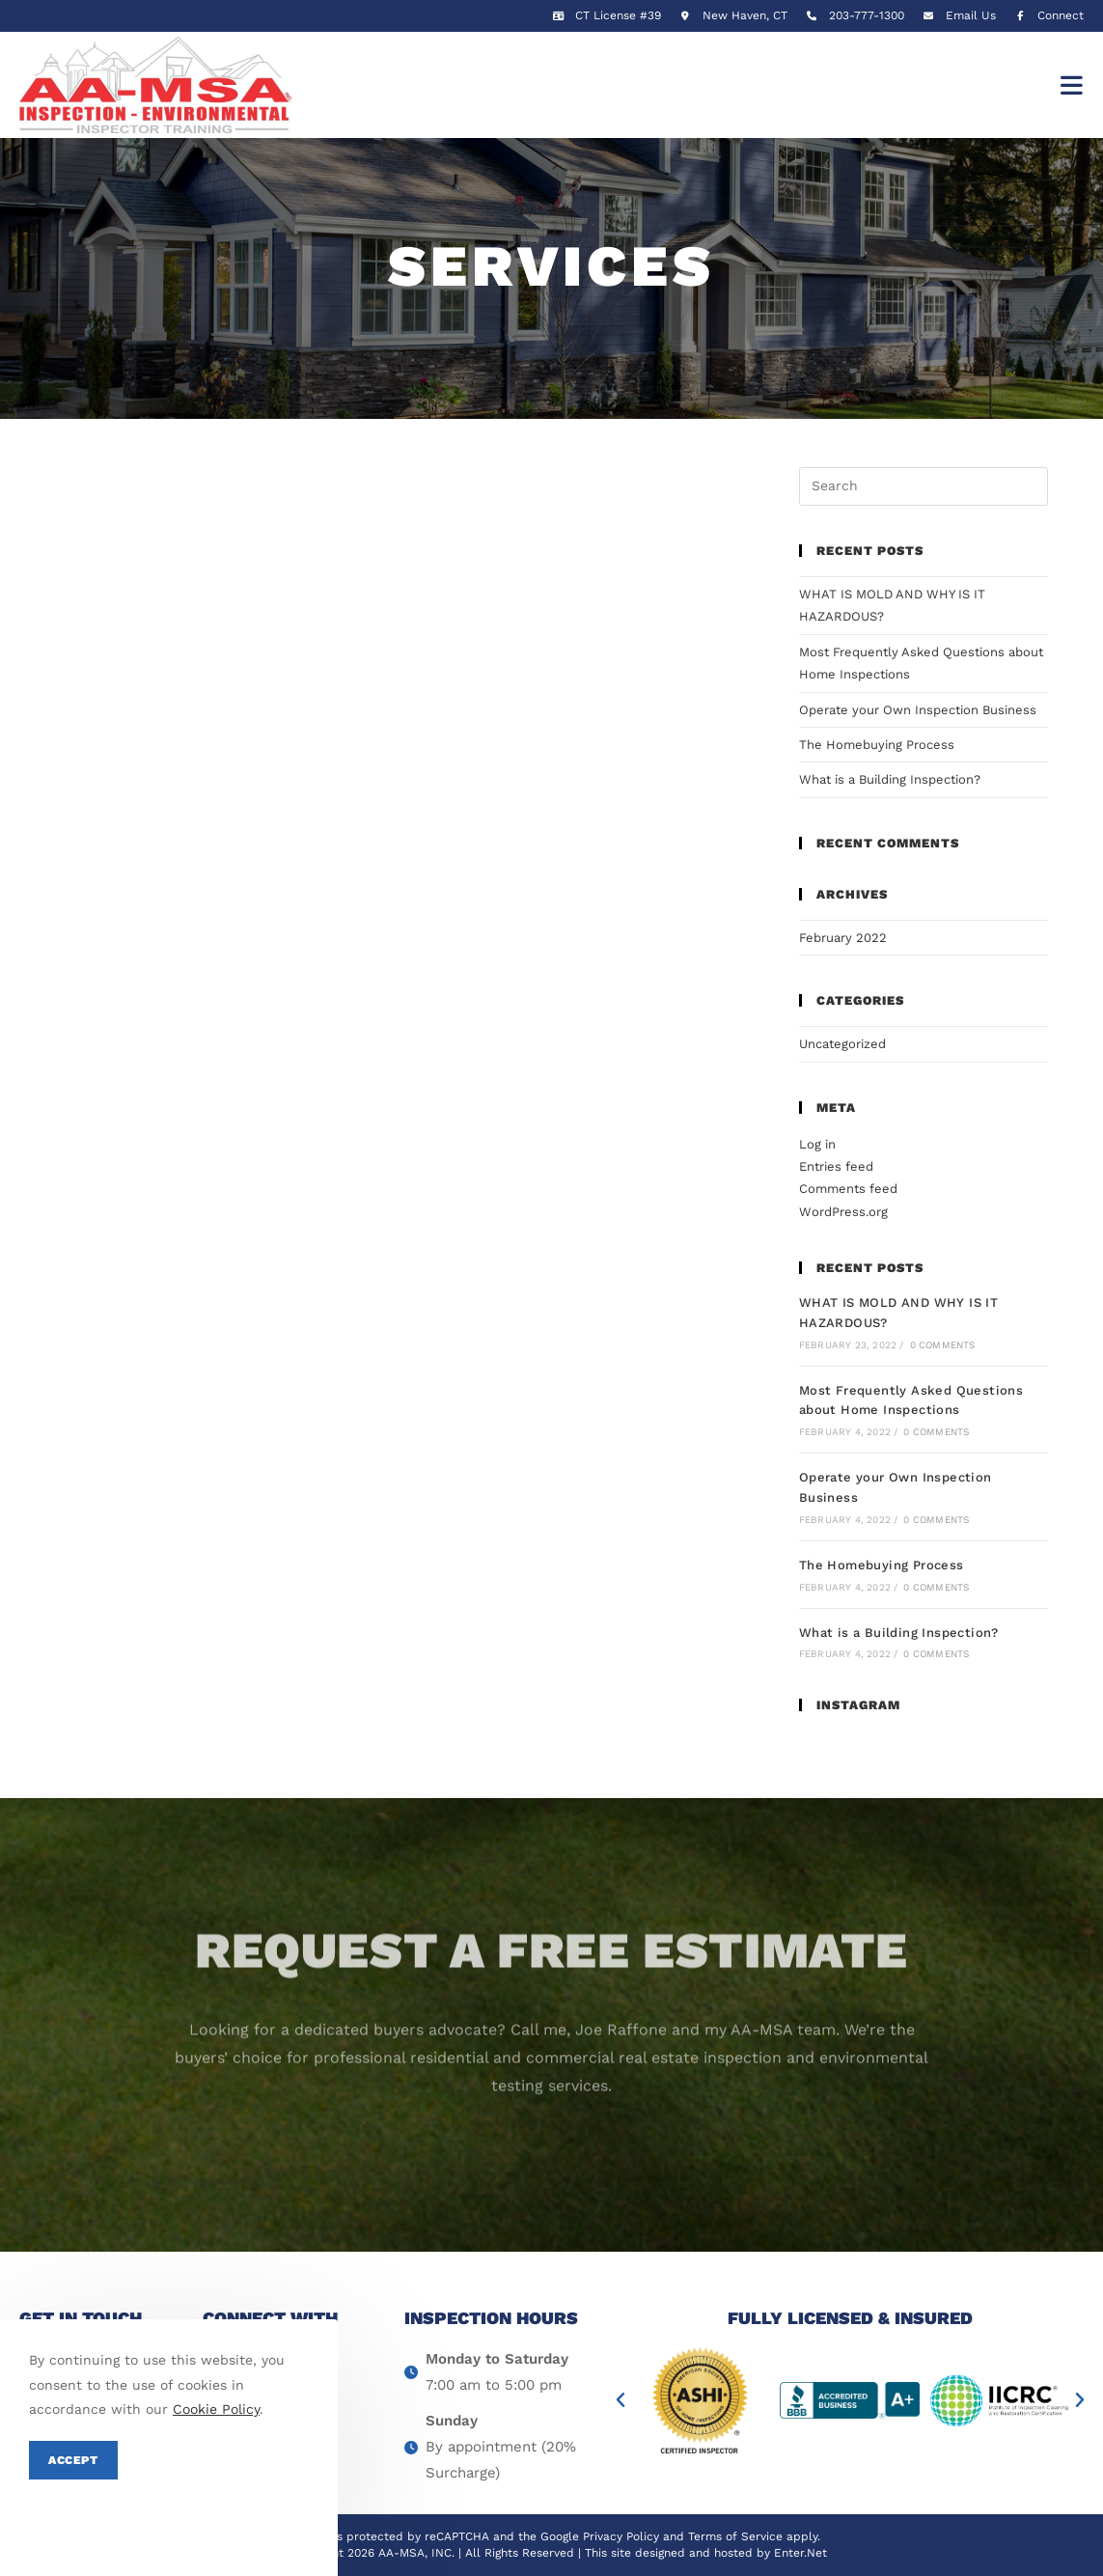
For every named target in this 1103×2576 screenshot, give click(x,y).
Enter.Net (800, 2553)
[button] (620, 2400)
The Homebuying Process (876, 744)
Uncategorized (842, 1044)
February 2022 (843, 937)
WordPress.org (843, 1212)
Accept (73, 2460)
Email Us (971, 15)
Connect (1046, 15)
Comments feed (848, 1188)
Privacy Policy (621, 2536)
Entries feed (836, 1166)
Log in (817, 1144)
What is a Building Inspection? (889, 779)
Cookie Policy (216, 2409)
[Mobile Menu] (1072, 85)
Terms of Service (735, 2536)
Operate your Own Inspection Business (917, 710)
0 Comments (943, 1345)
